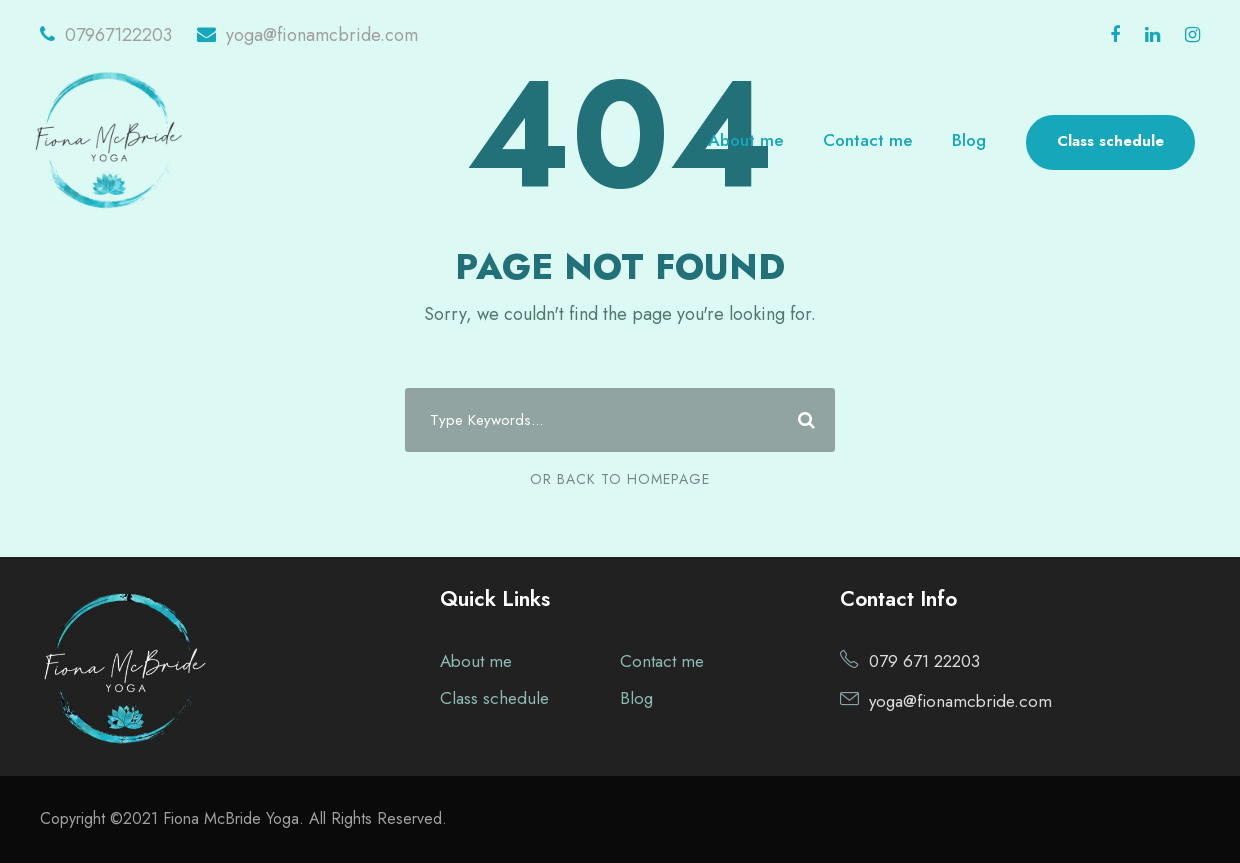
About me (745, 140)
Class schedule (1110, 141)
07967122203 (106, 35)
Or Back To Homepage (620, 479)
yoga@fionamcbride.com (307, 35)
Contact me (867, 140)
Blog (969, 140)
